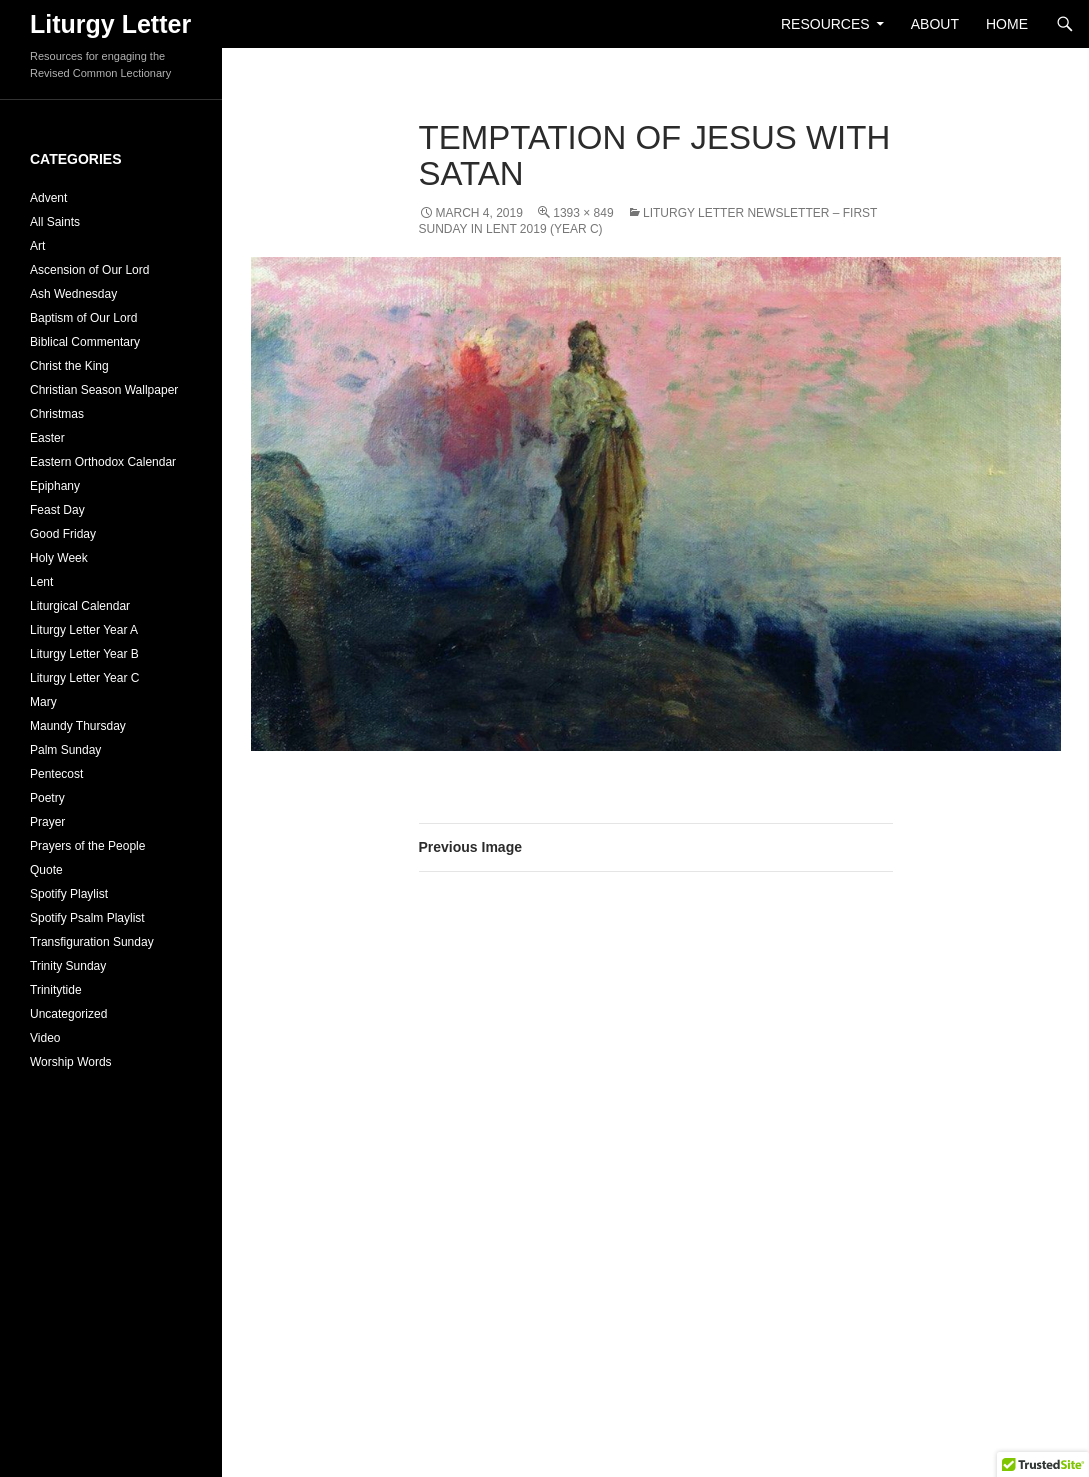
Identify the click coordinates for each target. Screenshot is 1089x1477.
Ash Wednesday (73, 294)
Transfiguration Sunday (92, 942)
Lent (41, 582)
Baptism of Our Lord (83, 318)
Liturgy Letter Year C (84, 678)
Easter (47, 438)
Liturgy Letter (110, 24)
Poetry (47, 798)
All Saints (55, 222)
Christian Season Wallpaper (104, 390)
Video (45, 1038)
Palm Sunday (65, 750)
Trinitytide (56, 990)
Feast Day (57, 510)
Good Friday (63, 534)
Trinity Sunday (68, 966)
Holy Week (59, 558)
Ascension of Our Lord (89, 270)
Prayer (47, 822)
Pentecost (56, 774)
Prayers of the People (87, 846)
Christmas (57, 414)
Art (37, 246)
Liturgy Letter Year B (84, 654)
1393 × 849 (583, 213)
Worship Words (71, 1062)
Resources (825, 24)
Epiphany (55, 486)
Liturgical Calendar (80, 606)
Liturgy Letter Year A (84, 630)
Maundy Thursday (78, 726)
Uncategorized (68, 1014)
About (935, 24)
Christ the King (69, 366)
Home (1007, 24)
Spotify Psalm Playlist (87, 918)
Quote (46, 870)
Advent (48, 198)
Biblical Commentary (85, 342)
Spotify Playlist (69, 894)
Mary (43, 702)
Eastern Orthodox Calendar (103, 462)
